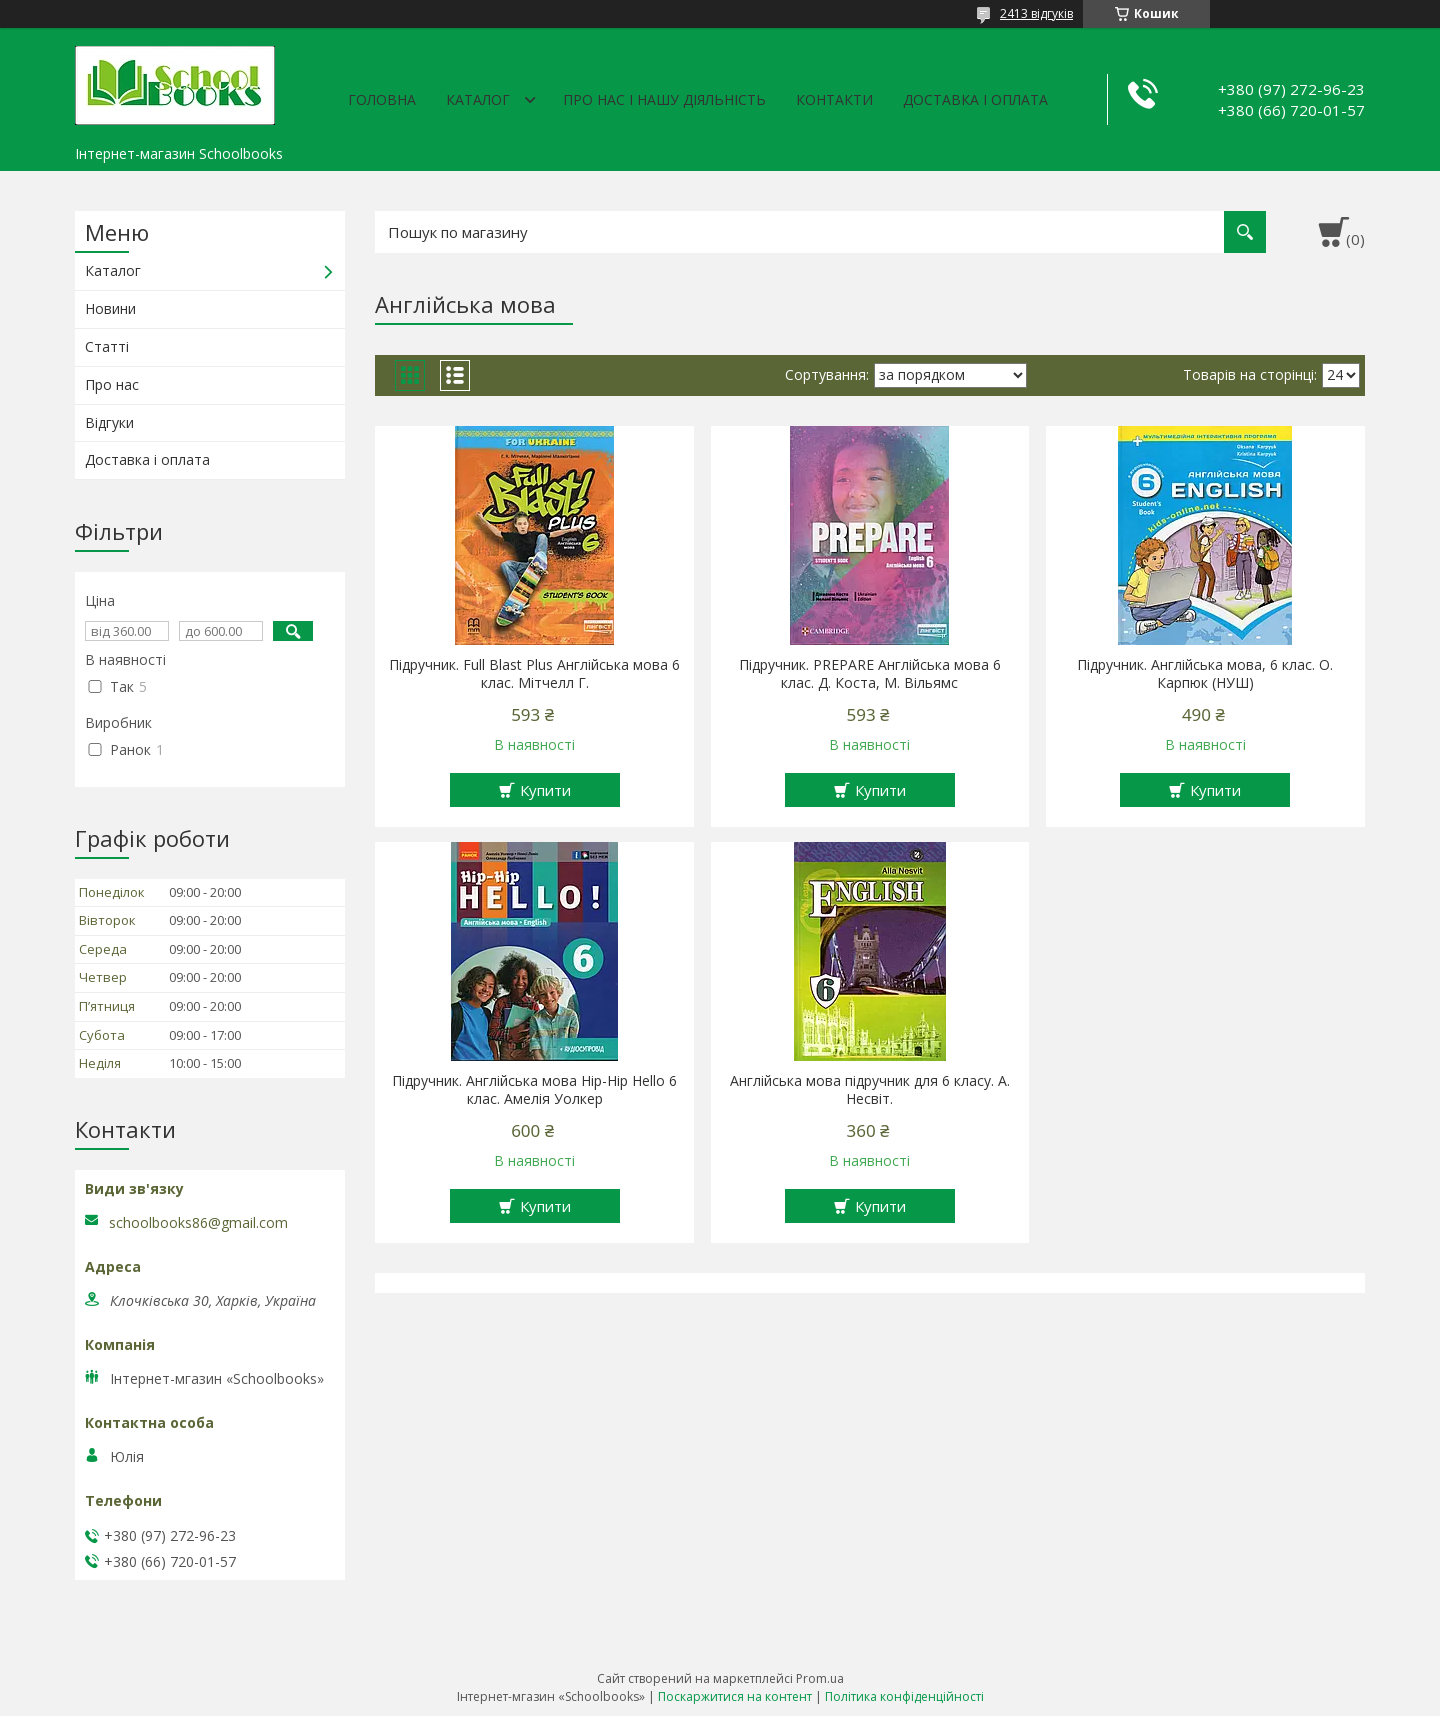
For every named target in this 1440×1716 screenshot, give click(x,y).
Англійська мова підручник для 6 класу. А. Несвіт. (870, 1090)
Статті (107, 346)
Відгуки (109, 422)
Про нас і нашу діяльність (664, 99)
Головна (382, 99)
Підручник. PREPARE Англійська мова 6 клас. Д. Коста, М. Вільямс (870, 674)
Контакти (834, 99)
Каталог (478, 99)
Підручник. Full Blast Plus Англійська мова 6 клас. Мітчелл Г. (534, 674)
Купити (545, 790)
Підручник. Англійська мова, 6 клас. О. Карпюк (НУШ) (1205, 674)
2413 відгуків (1036, 13)
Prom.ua (820, 1678)
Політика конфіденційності (904, 1696)
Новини (110, 308)
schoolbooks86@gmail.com (198, 1223)
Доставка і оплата (975, 99)
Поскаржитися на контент (735, 1696)
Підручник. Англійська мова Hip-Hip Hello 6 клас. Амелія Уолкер (534, 1090)
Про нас (112, 384)
